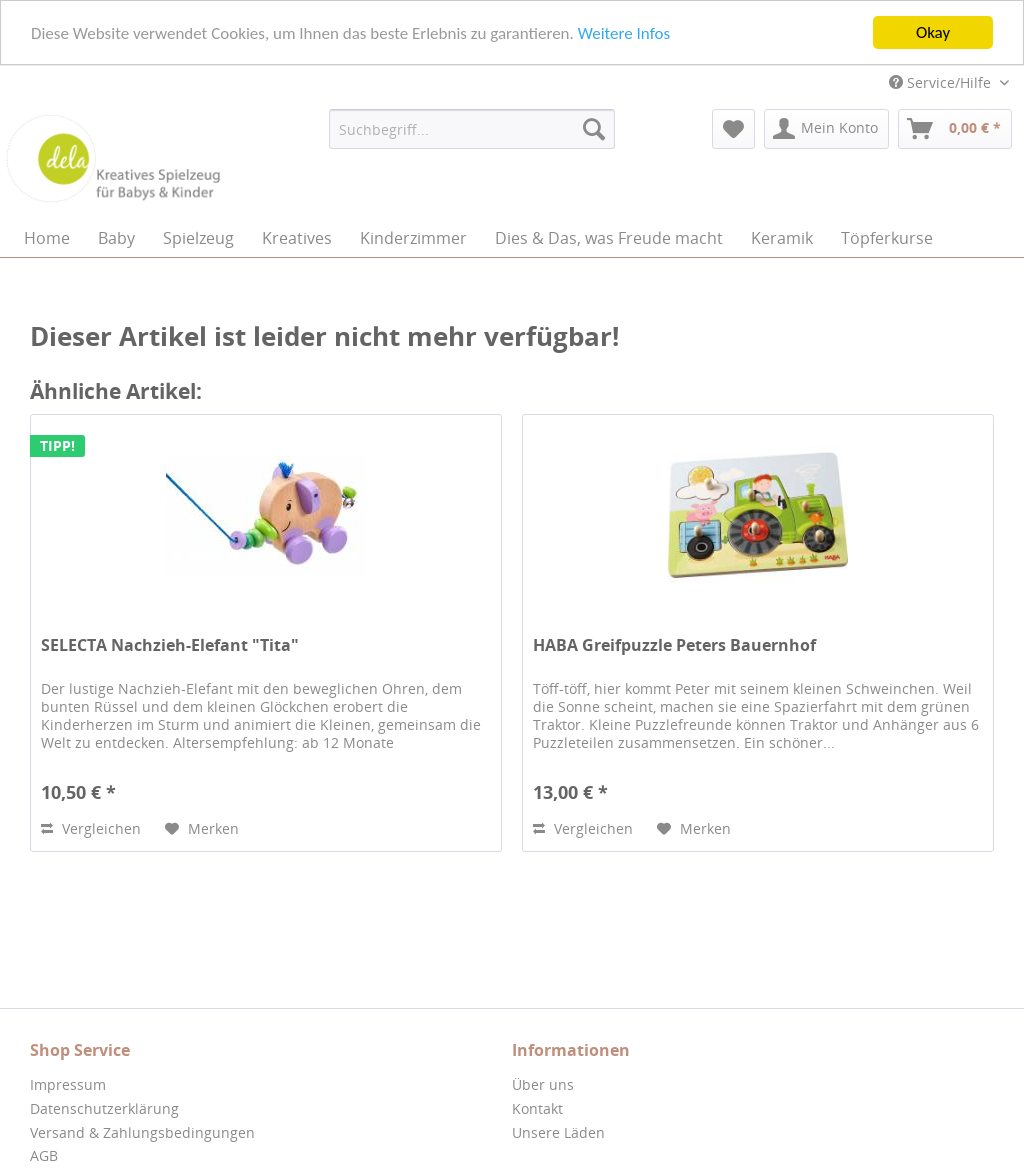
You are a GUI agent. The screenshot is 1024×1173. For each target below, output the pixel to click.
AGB (44, 1155)
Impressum (68, 1084)
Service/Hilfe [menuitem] (942, 82)
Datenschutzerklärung (104, 1108)
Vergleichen (91, 828)
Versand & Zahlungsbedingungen (142, 1132)
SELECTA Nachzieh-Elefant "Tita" (170, 645)
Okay (933, 32)
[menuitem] (472, 129)
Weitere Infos (624, 32)
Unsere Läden (558, 1132)
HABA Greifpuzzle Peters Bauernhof (674, 645)
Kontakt (537, 1108)
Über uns (543, 1084)
